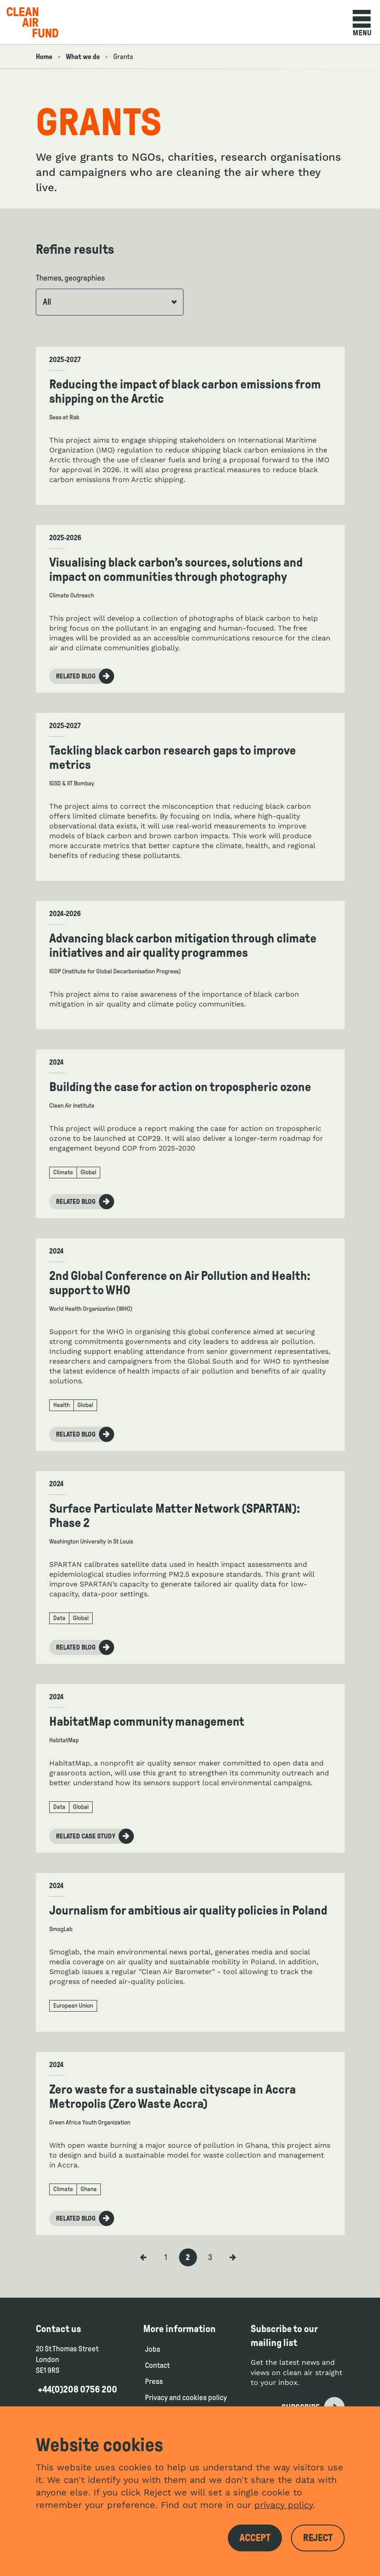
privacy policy (283, 2504)
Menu (362, 23)
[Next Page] (233, 2257)
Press (154, 2381)
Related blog (85, 676)
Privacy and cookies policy (186, 2397)
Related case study (95, 1836)
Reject (318, 2538)
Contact (157, 2365)
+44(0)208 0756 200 (77, 2389)
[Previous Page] (143, 2257)
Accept (254, 2538)
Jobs (152, 2349)
